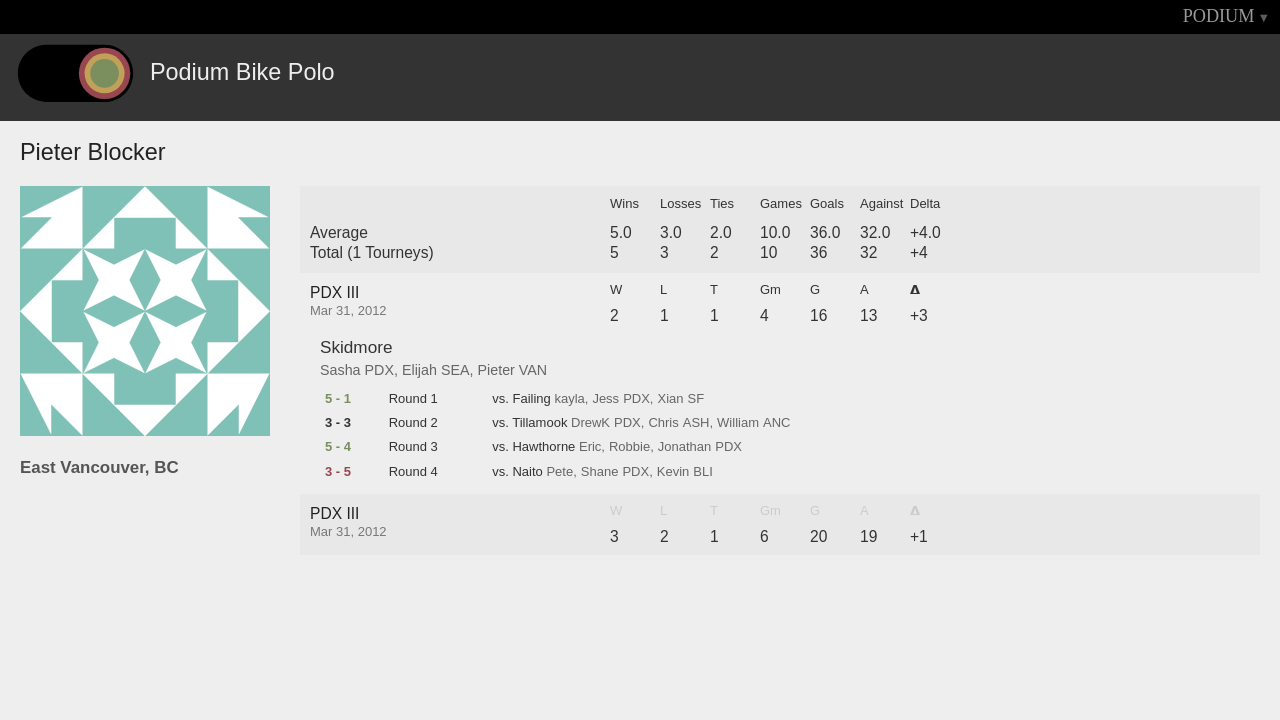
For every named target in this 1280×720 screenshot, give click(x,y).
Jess (605, 399)
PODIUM (1219, 16)
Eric (590, 447)
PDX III (334, 292)
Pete (559, 472)
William (738, 423)
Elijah (419, 370)
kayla (569, 399)
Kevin (673, 472)
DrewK (590, 423)
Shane (600, 472)
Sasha (340, 370)
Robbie (629, 447)
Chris (663, 423)
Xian (670, 399)
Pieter (496, 370)
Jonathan (685, 447)
